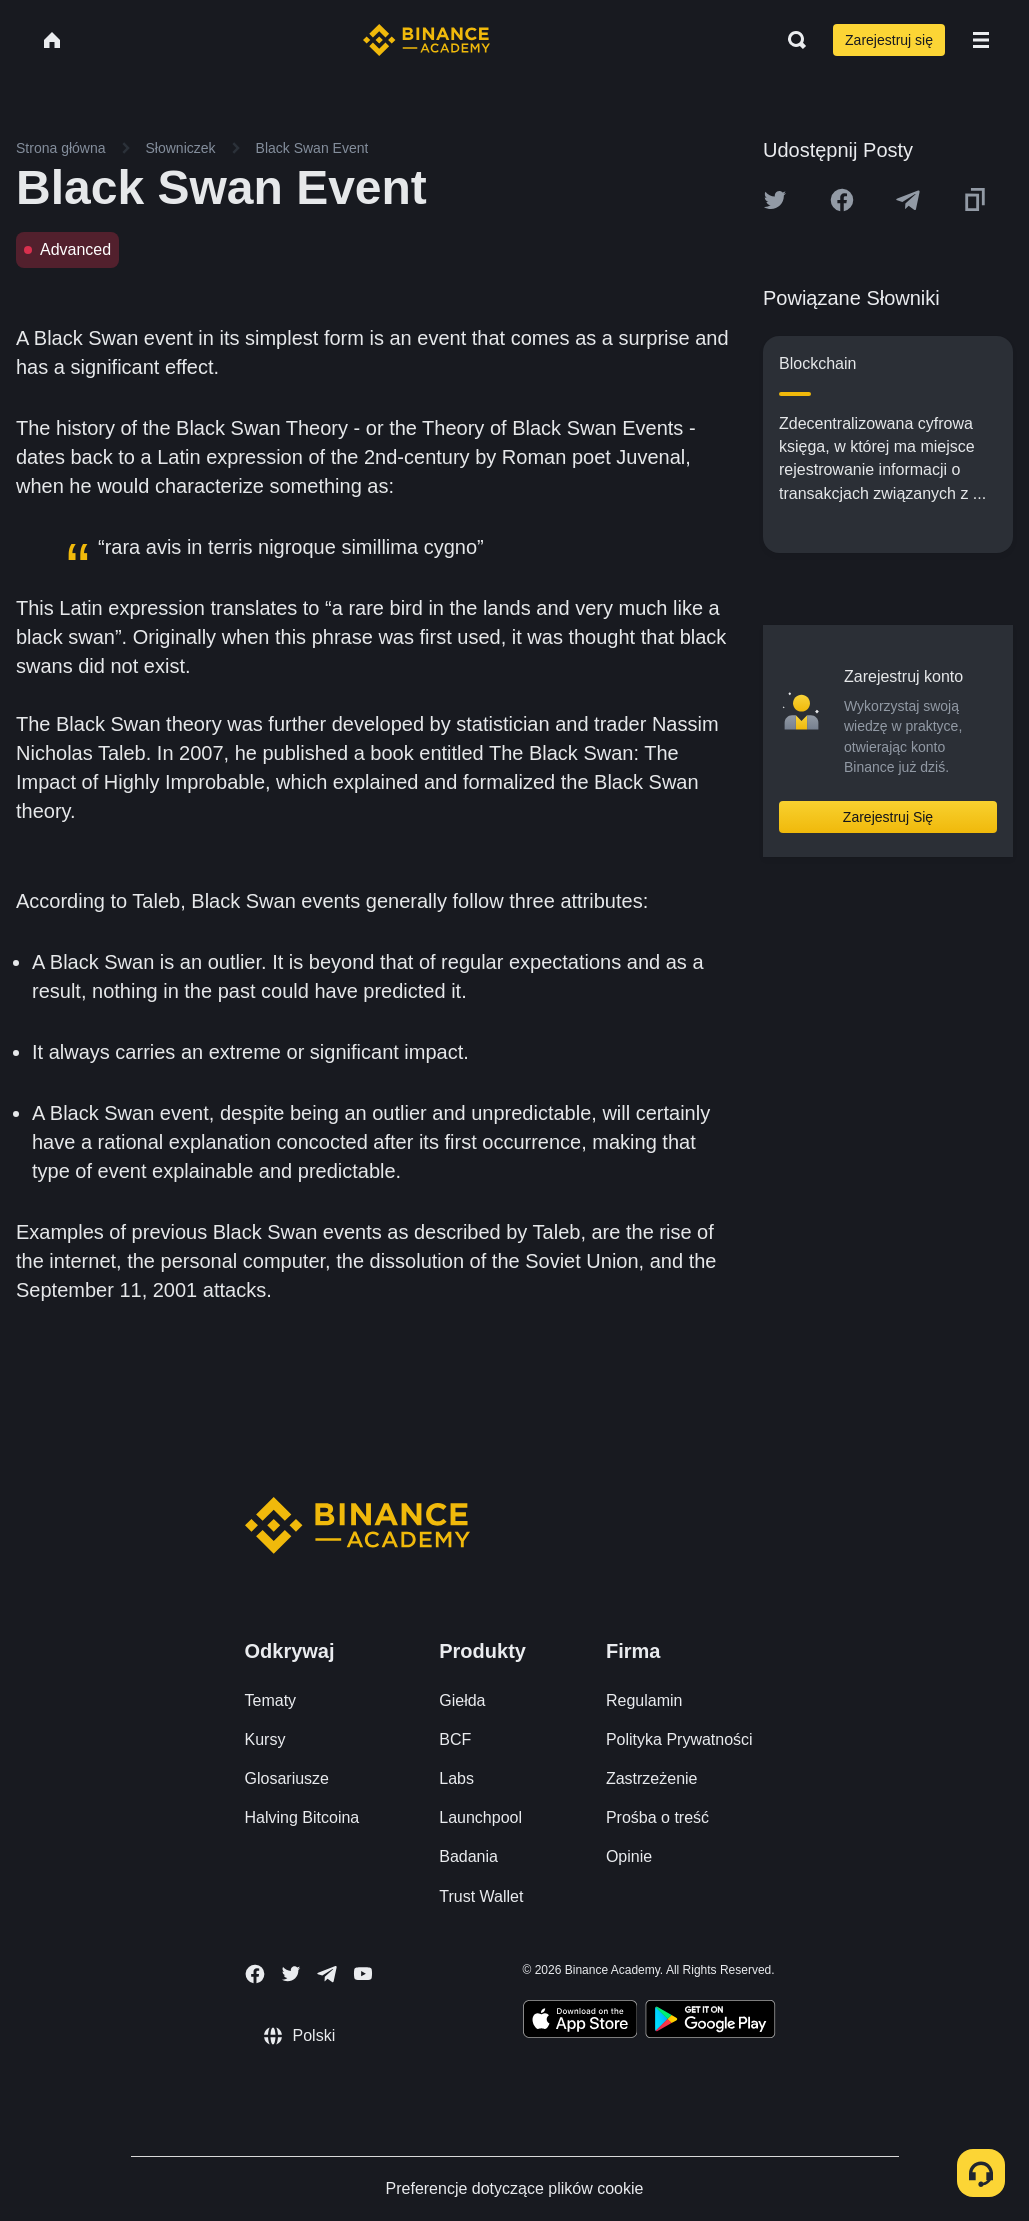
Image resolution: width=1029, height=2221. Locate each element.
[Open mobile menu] (981, 40)
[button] (981, 40)
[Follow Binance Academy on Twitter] (291, 1974)
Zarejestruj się (889, 40)
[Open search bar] (791, 40)
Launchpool (480, 1817)
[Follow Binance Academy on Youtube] (363, 1973)
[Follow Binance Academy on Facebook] (255, 1974)
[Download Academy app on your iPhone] (580, 2022)
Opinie (629, 1856)
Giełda (462, 1700)
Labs (456, 1778)
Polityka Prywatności (679, 1739)
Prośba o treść (657, 1817)
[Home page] (426, 40)
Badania (468, 1856)
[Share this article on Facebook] (842, 200)
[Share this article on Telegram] (908, 200)
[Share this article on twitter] (775, 200)
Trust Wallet (481, 1896)
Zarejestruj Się (888, 817)
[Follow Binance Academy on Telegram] (327, 1974)
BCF (455, 1739)
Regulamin (644, 1700)
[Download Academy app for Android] (710, 2022)
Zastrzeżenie (652, 1778)
